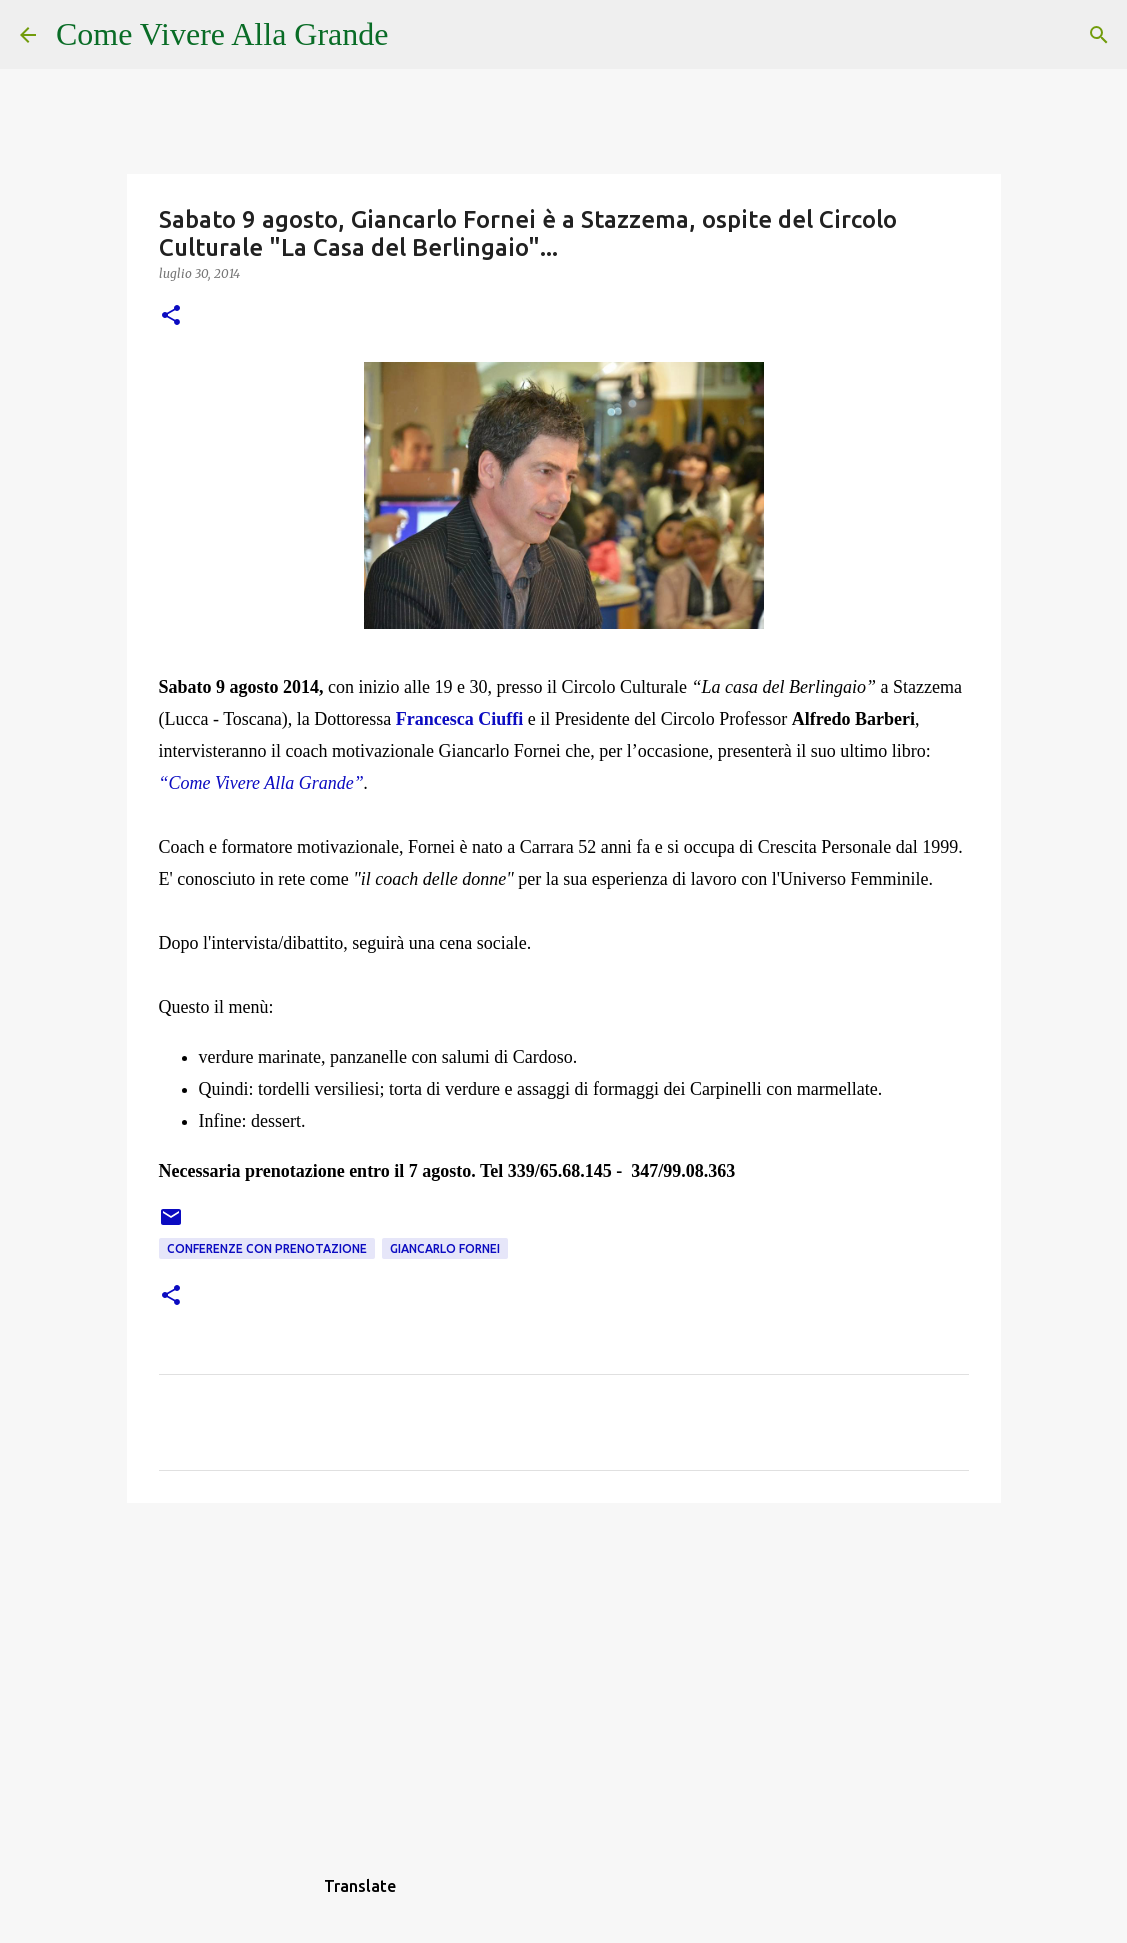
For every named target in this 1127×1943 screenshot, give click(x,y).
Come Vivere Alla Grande (222, 34)
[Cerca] (417, 35)
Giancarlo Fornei (445, 1248)
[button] (171, 316)
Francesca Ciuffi (459, 719)
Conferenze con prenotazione (267, 1248)
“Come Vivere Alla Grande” (261, 783)
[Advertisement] (564, 1673)
